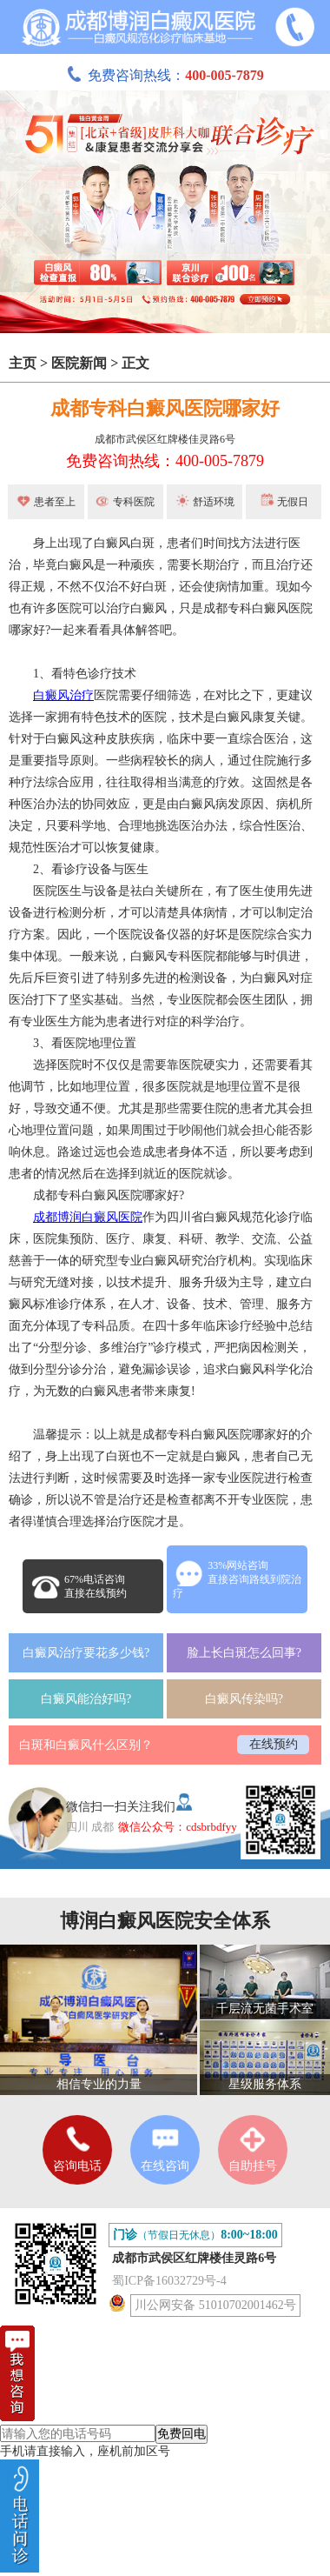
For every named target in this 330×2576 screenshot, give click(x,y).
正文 (135, 363)
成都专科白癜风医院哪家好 (165, 408)
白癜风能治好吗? (86, 1698)
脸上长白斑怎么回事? (244, 1652)
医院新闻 (79, 363)
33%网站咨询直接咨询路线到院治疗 (237, 1579)
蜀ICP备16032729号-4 (169, 2280)
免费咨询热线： (165, 75)
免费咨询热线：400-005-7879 (165, 461)
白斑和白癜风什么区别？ (86, 1745)
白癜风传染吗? (244, 1698)
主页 (22, 363)
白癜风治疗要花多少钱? (86, 1652)
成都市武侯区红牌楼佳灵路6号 (165, 439)
